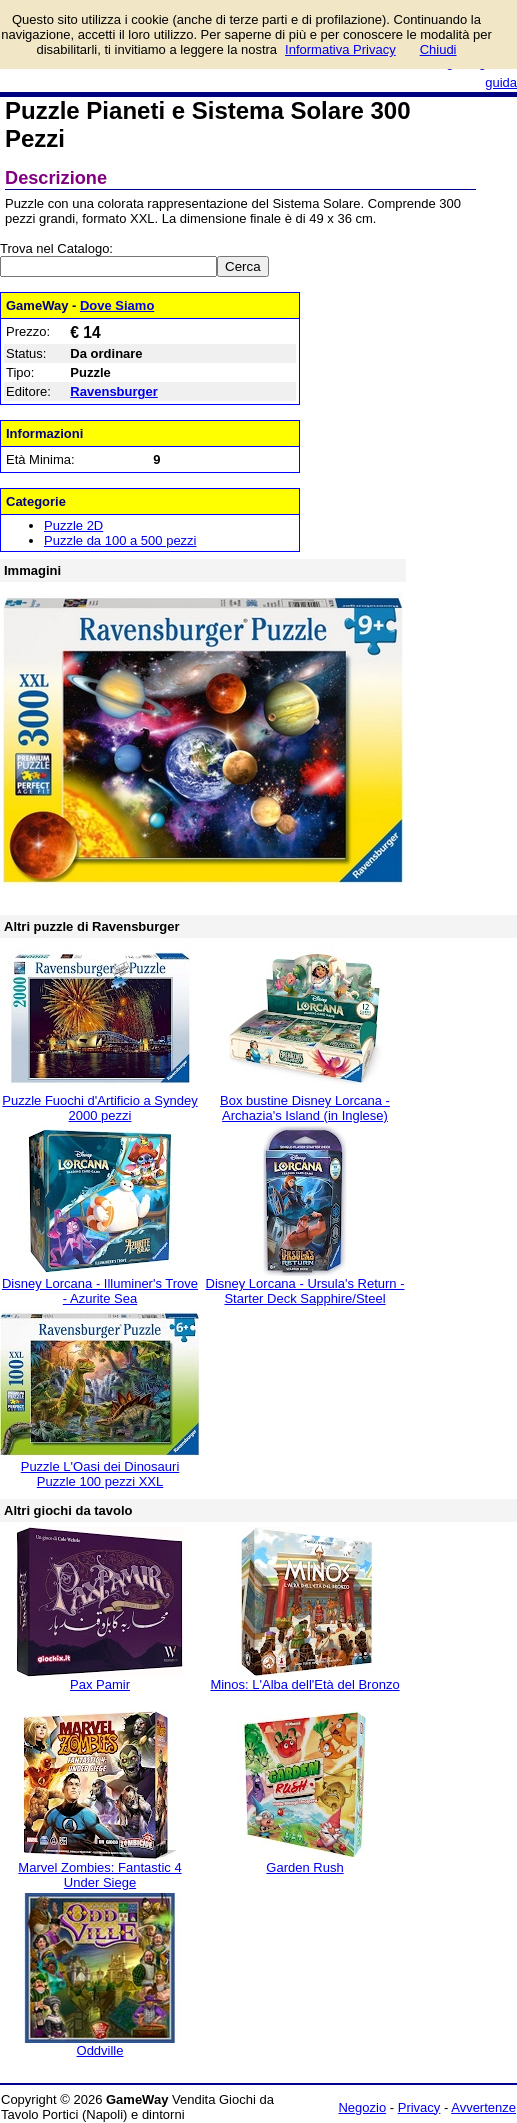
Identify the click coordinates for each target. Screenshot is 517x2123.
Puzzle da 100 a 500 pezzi (120, 540)
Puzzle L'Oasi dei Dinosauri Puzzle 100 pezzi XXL (100, 1474)
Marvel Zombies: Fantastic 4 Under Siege (99, 1875)
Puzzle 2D (73, 525)
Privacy (419, 2107)
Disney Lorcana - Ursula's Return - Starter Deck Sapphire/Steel (305, 1291)
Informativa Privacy (340, 49)
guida (501, 82)
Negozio (362, 2107)
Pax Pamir (100, 1684)
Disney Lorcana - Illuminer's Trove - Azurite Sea (100, 1291)
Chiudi (438, 49)
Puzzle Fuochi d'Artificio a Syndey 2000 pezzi (99, 1108)
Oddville (100, 2050)
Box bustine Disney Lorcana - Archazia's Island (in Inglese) (305, 1108)
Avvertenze (483, 2107)
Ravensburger (113, 391)
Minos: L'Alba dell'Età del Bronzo (304, 1684)
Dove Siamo (117, 305)
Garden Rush (304, 1867)
